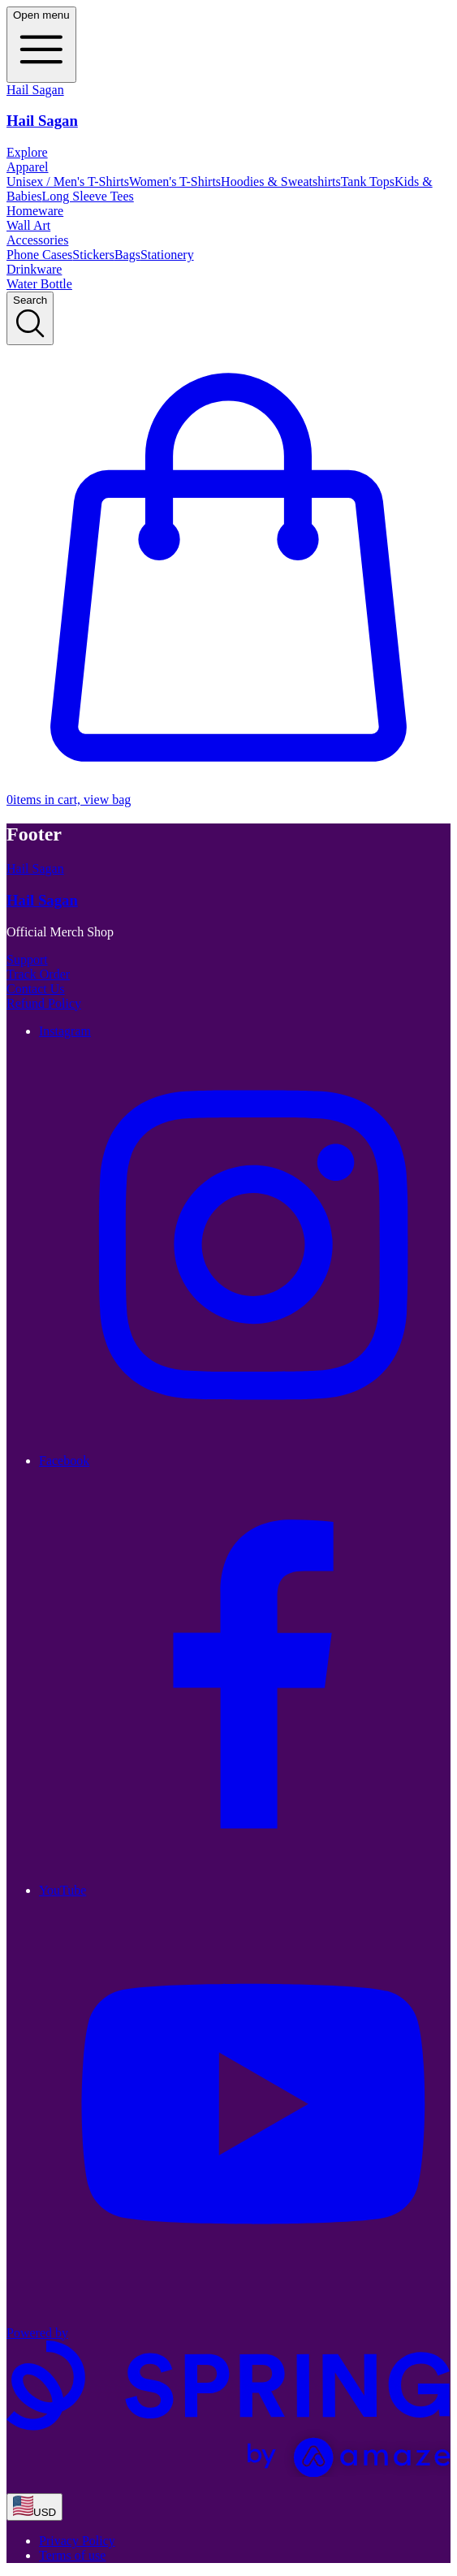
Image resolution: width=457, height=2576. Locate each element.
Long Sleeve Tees (88, 196)
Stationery (167, 254)
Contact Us (35, 989)
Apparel (27, 167)
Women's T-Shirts (175, 181)
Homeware (34, 211)
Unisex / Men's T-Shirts (67, 181)
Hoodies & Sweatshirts (281, 181)
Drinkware (34, 269)
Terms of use (72, 2555)
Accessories (37, 240)
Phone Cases (39, 254)
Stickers (93, 254)
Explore (27, 152)
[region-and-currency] (34, 2507)
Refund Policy (43, 1003)
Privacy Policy (77, 2541)
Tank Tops (367, 181)
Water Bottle (39, 284)
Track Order (38, 974)
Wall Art (28, 225)
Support (27, 959)
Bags (127, 254)
